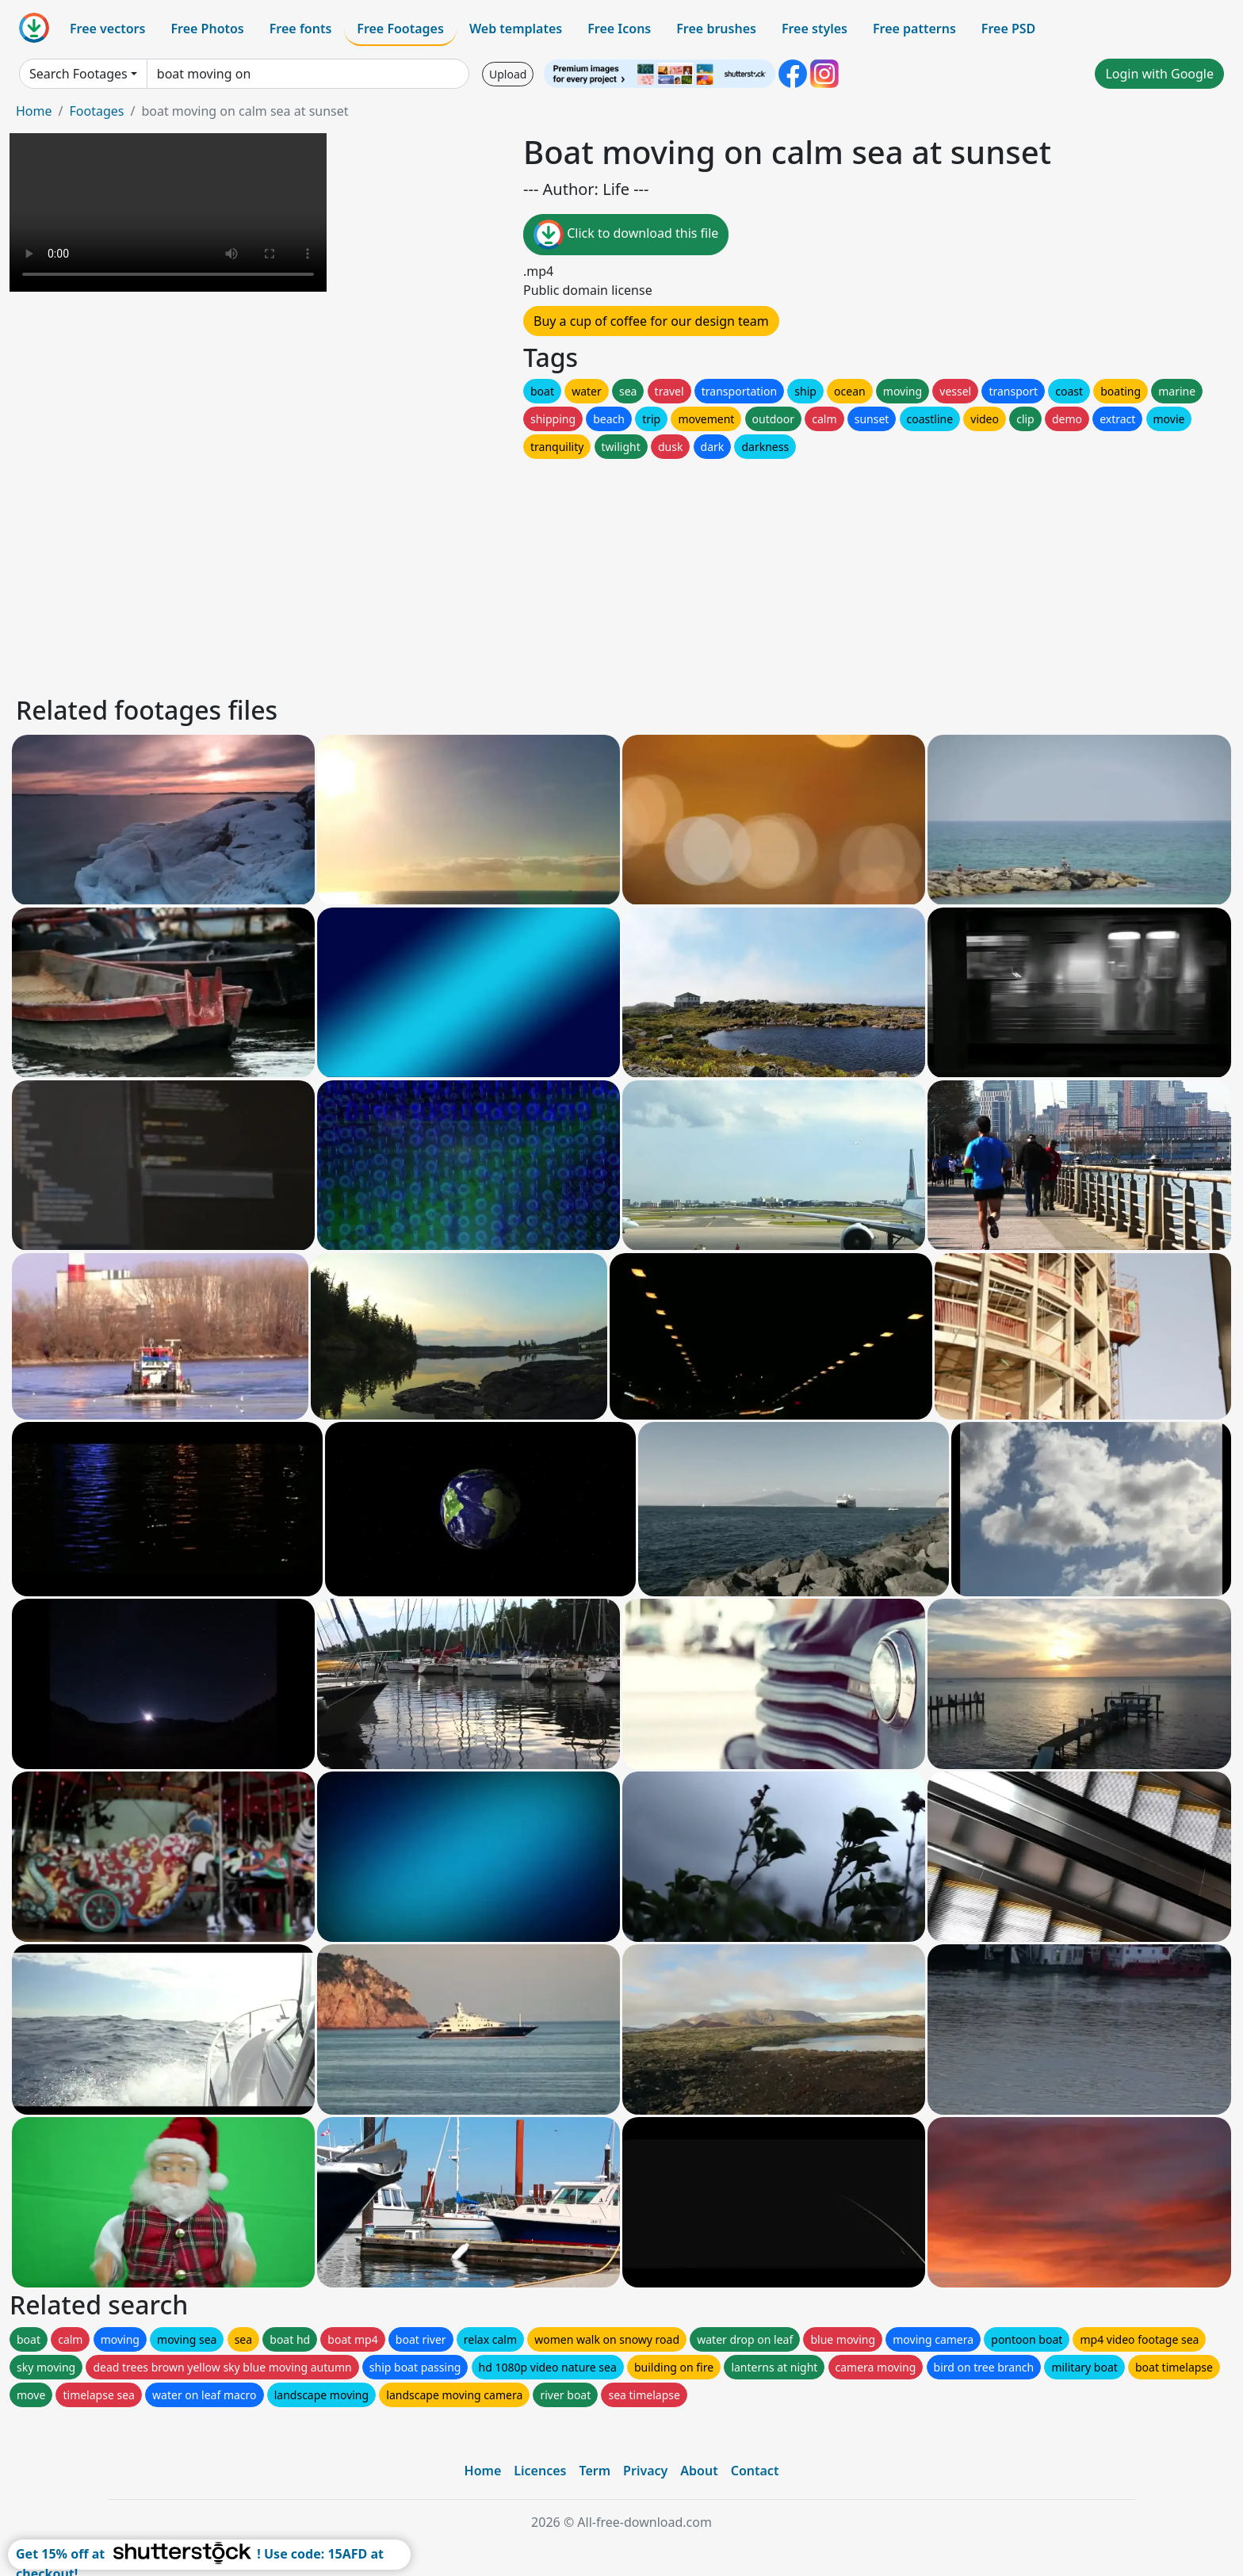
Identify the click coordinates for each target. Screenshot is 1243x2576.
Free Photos (206, 28)
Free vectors (107, 28)
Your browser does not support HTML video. (168, 212)
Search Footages (78, 73)
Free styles (814, 28)
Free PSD (1008, 28)
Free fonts (301, 28)
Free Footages (400, 28)
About (698, 2470)
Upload (507, 74)
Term (594, 2470)
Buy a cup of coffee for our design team (651, 321)
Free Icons (619, 28)
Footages (96, 111)
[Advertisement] (490, 573)
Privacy (645, 2470)
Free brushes (716, 28)
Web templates (515, 28)
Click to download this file (626, 235)
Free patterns (914, 28)
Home (34, 111)
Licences (540, 2470)
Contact (755, 2470)
